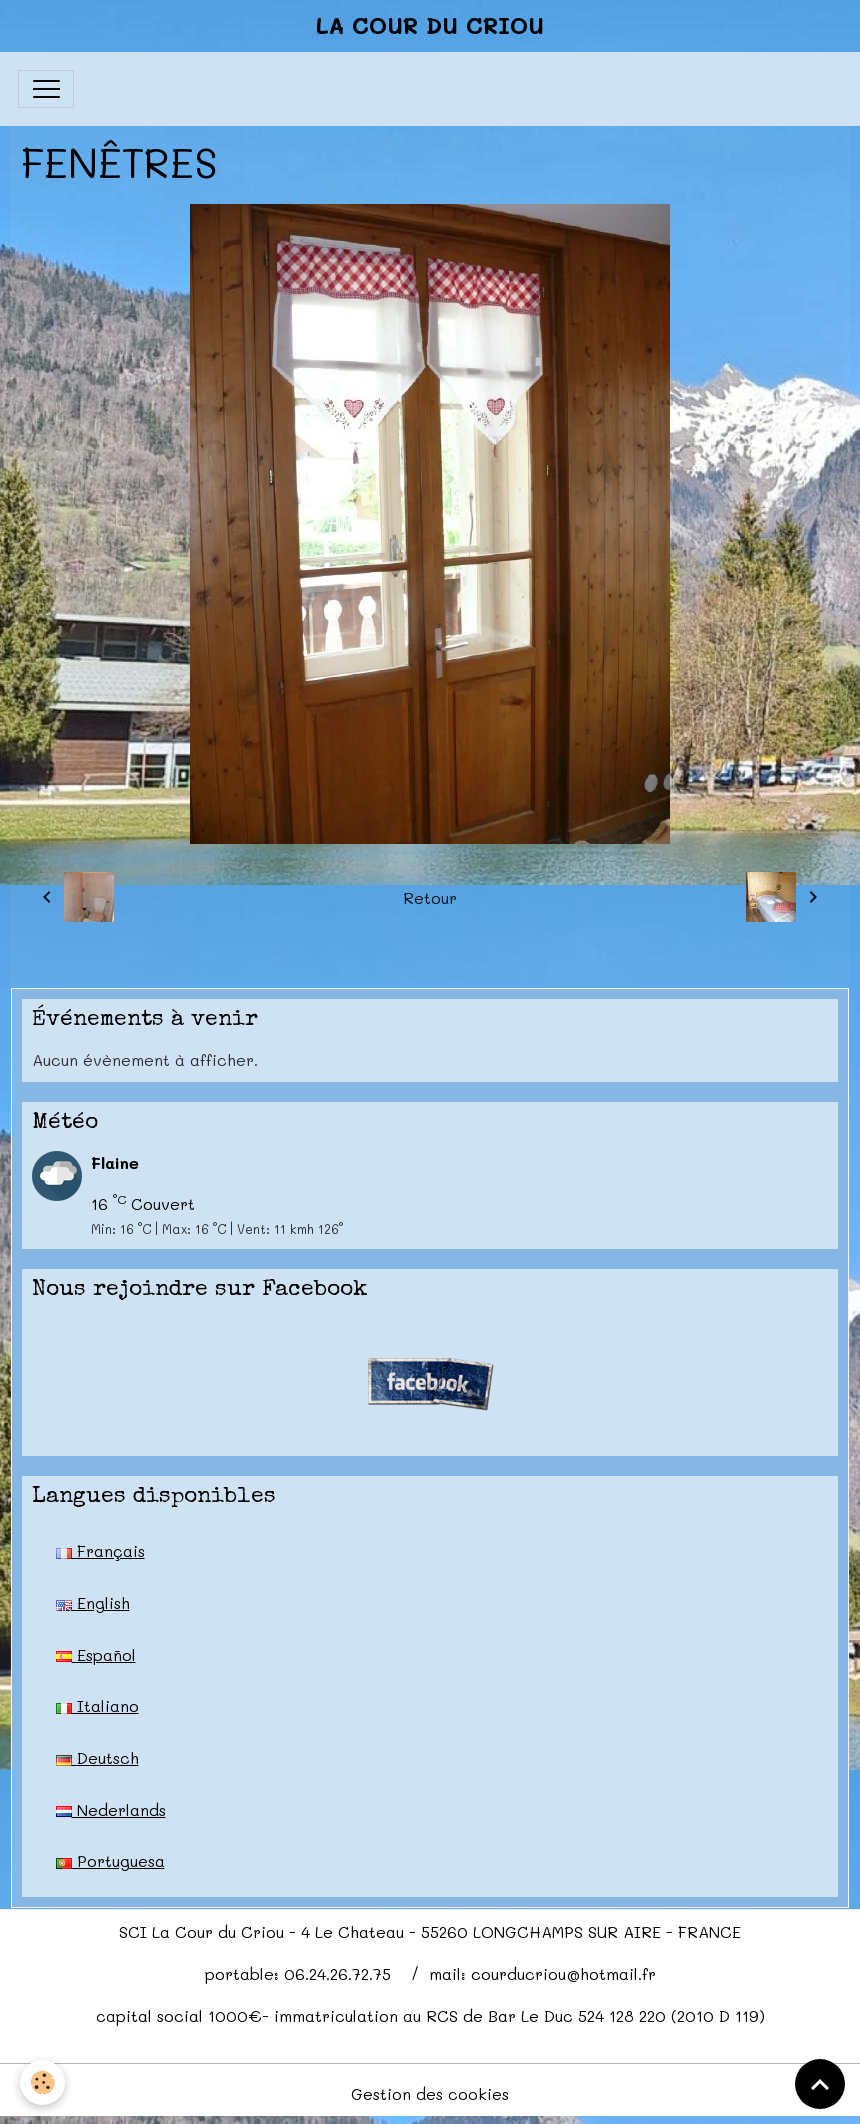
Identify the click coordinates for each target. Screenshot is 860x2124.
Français (100, 1550)
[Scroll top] (820, 2084)
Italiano (97, 1705)
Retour (430, 897)
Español (96, 1654)
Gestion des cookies (430, 2093)
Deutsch (97, 1757)
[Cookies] (42, 2082)
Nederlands (111, 1809)
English (93, 1602)
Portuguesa (110, 1860)
